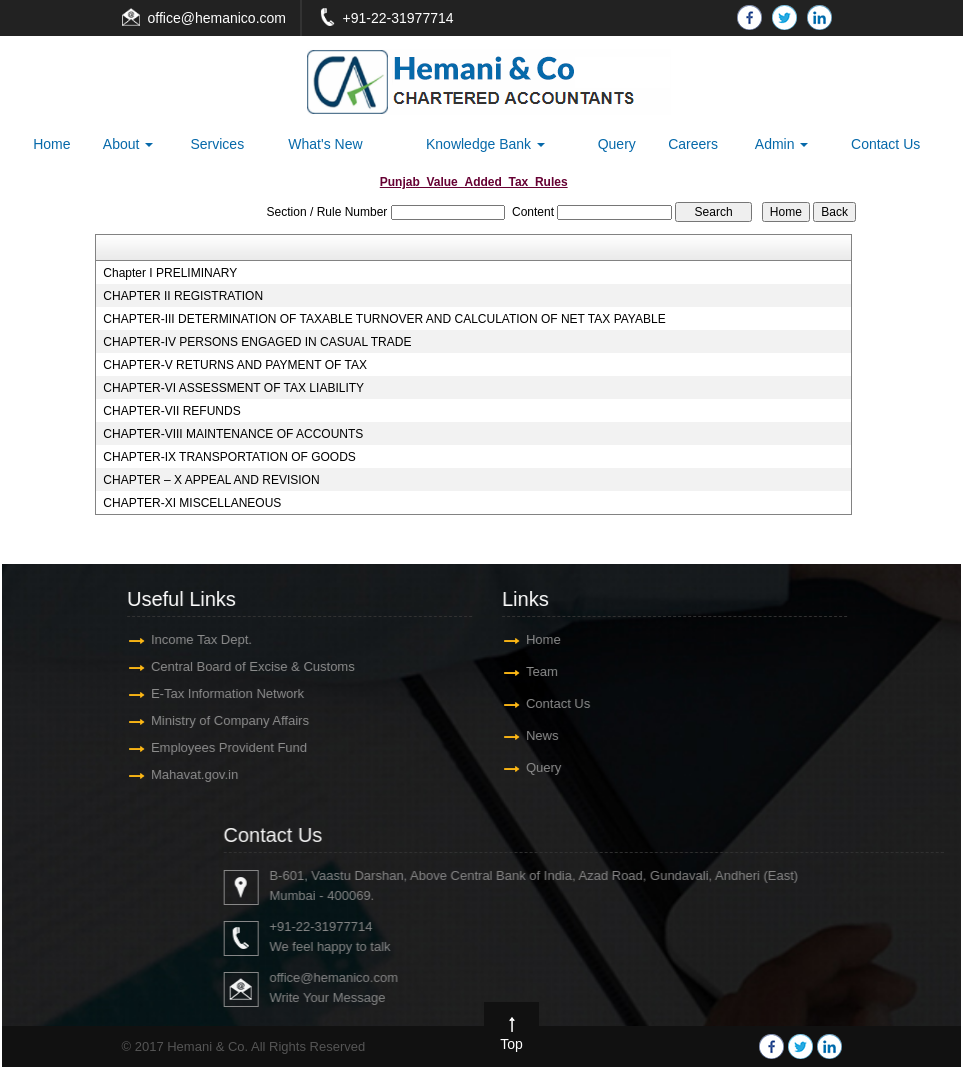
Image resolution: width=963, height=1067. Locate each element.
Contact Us (885, 144)
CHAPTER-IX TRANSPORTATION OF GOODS (229, 457)
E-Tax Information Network (217, 693)
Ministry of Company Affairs (220, 720)
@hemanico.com (233, 18)
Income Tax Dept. (191, 639)
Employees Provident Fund (219, 747)
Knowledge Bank (485, 144)
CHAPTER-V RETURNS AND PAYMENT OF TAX (235, 365)
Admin (782, 144)
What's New (325, 144)
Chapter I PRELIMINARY (170, 273)
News (532, 735)
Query (617, 144)
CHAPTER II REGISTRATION (183, 296)
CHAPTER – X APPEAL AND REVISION (211, 480)
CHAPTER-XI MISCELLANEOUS (192, 503)
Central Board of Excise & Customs (243, 666)
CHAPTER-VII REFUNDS (171, 411)
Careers (693, 144)
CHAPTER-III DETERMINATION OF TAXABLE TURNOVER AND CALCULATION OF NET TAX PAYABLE (384, 319)
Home (51, 144)
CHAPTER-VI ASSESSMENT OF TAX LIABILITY (233, 388)
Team (532, 671)
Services (217, 144)
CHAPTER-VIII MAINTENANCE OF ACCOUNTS (233, 434)
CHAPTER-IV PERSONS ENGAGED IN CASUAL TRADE (257, 342)
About (128, 144)
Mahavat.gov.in (184, 774)
